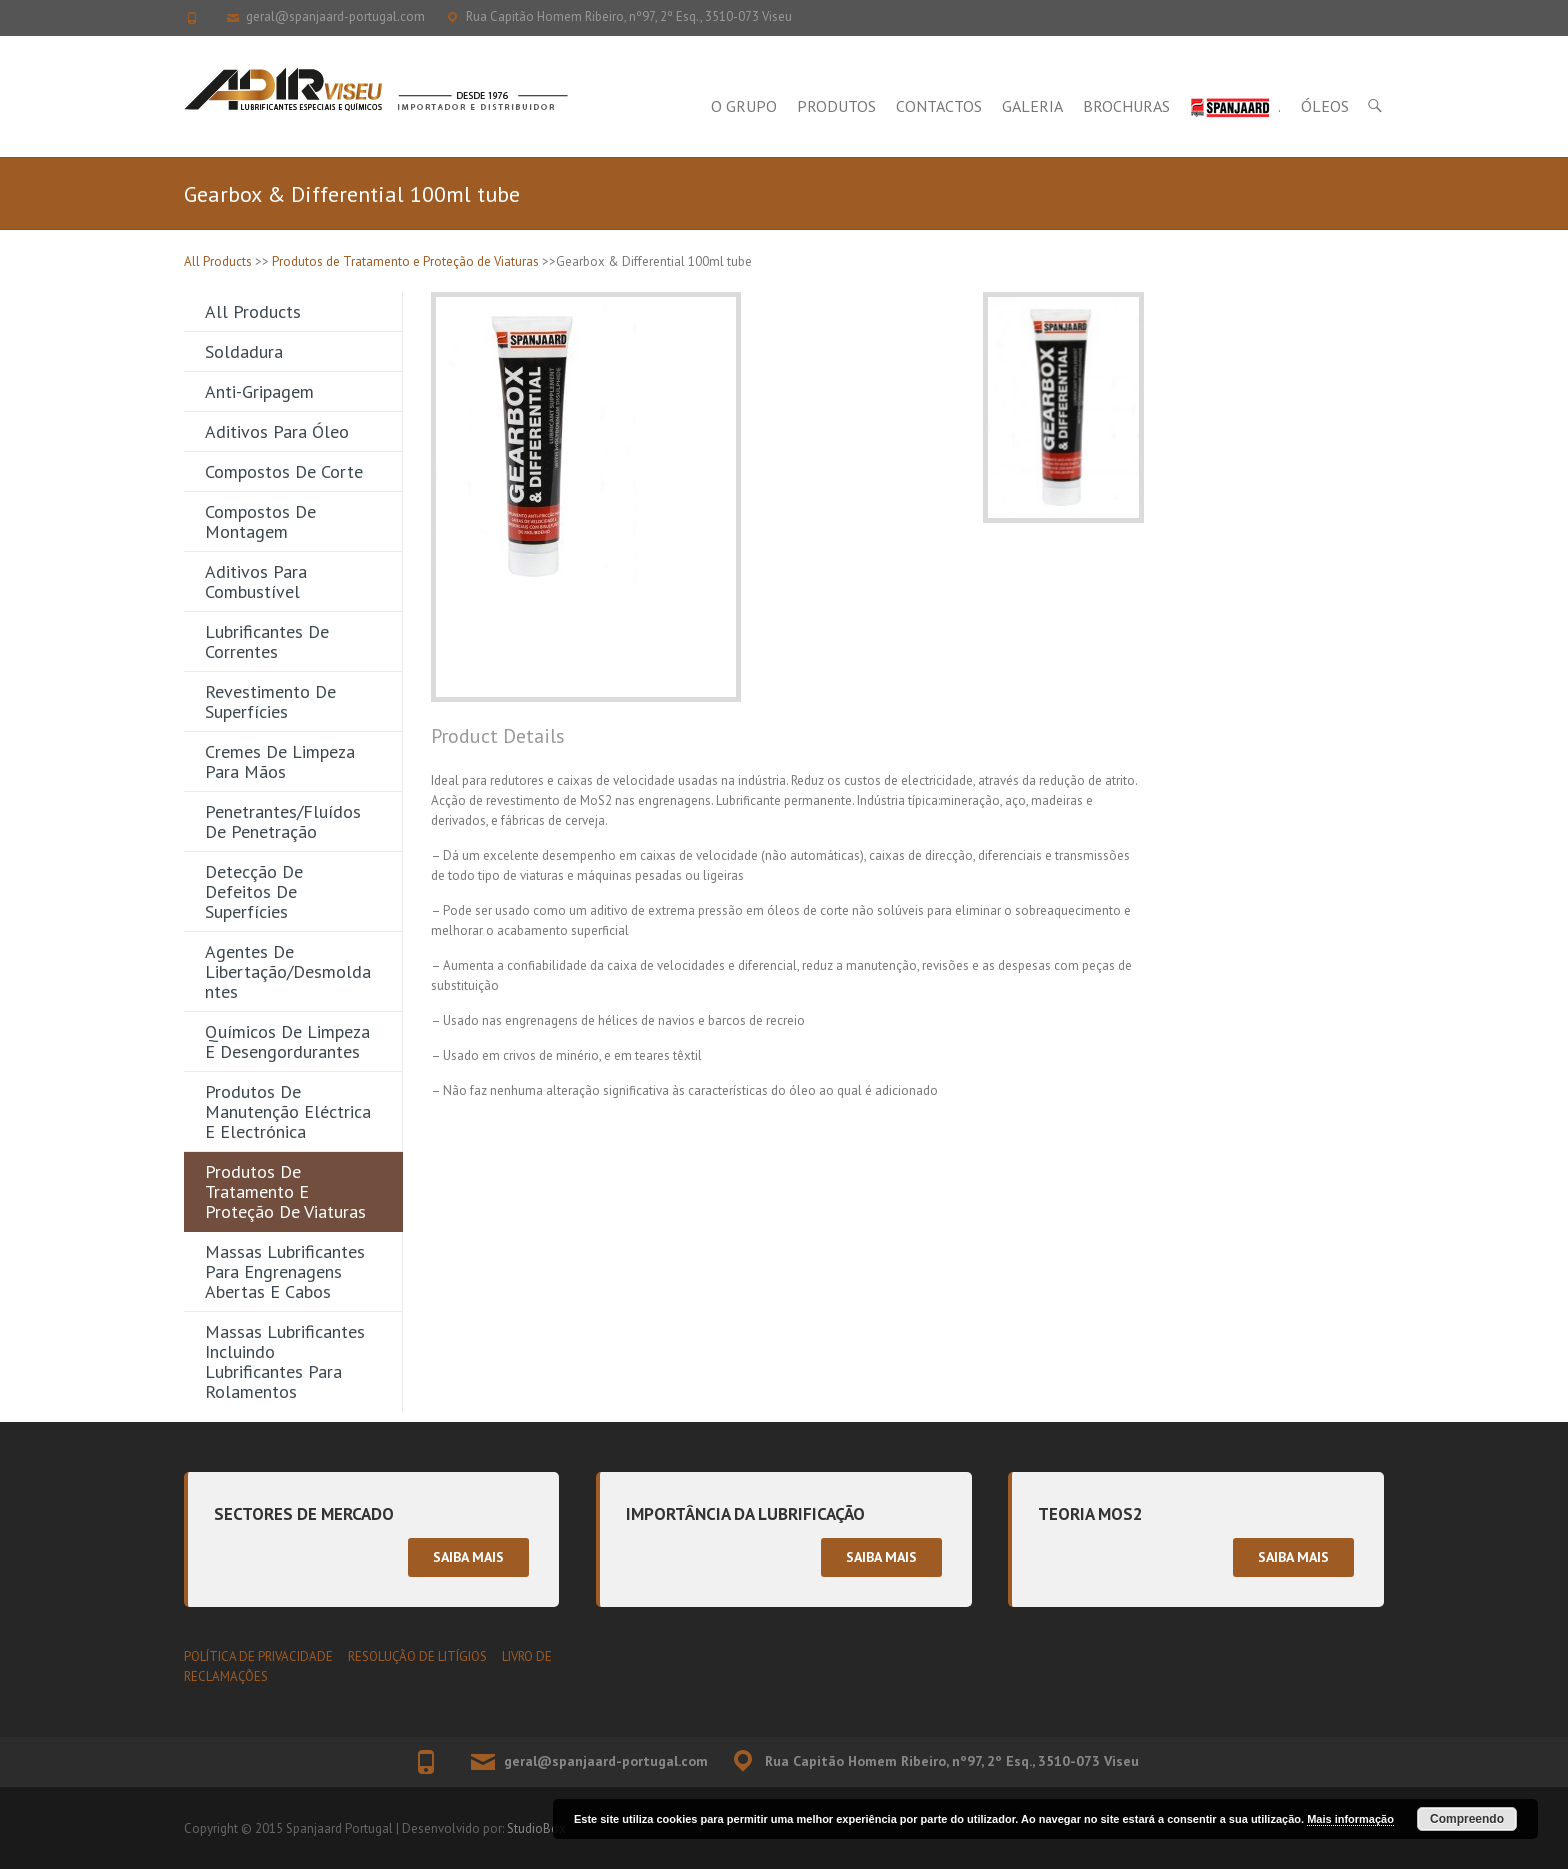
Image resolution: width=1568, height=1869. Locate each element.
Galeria (1032, 106)
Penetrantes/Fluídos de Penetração (283, 821)
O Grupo (744, 106)
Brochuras (1126, 106)
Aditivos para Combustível (256, 581)
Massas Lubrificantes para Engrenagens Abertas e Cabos (285, 1271)
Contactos (939, 106)
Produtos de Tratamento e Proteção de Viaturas (405, 261)
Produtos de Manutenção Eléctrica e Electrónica (288, 1111)
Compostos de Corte (284, 471)
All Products (218, 261)
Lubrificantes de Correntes (267, 641)
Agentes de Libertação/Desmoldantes (288, 971)
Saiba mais (468, 1557)
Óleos (1325, 106)
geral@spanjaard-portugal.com (335, 16)
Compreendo (1467, 1819)
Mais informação (1350, 1819)
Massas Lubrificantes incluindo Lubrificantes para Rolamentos (285, 1361)
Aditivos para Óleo (277, 431)
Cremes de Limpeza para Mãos (280, 761)
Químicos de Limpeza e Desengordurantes (287, 1041)
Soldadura (244, 351)
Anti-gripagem (259, 391)
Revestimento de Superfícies (270, 701)
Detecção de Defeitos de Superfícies (254, 891)
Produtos (836, 106)
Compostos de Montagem (260, 521)
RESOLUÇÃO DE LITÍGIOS (417, 1656)
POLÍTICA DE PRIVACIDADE (258, 1656)
